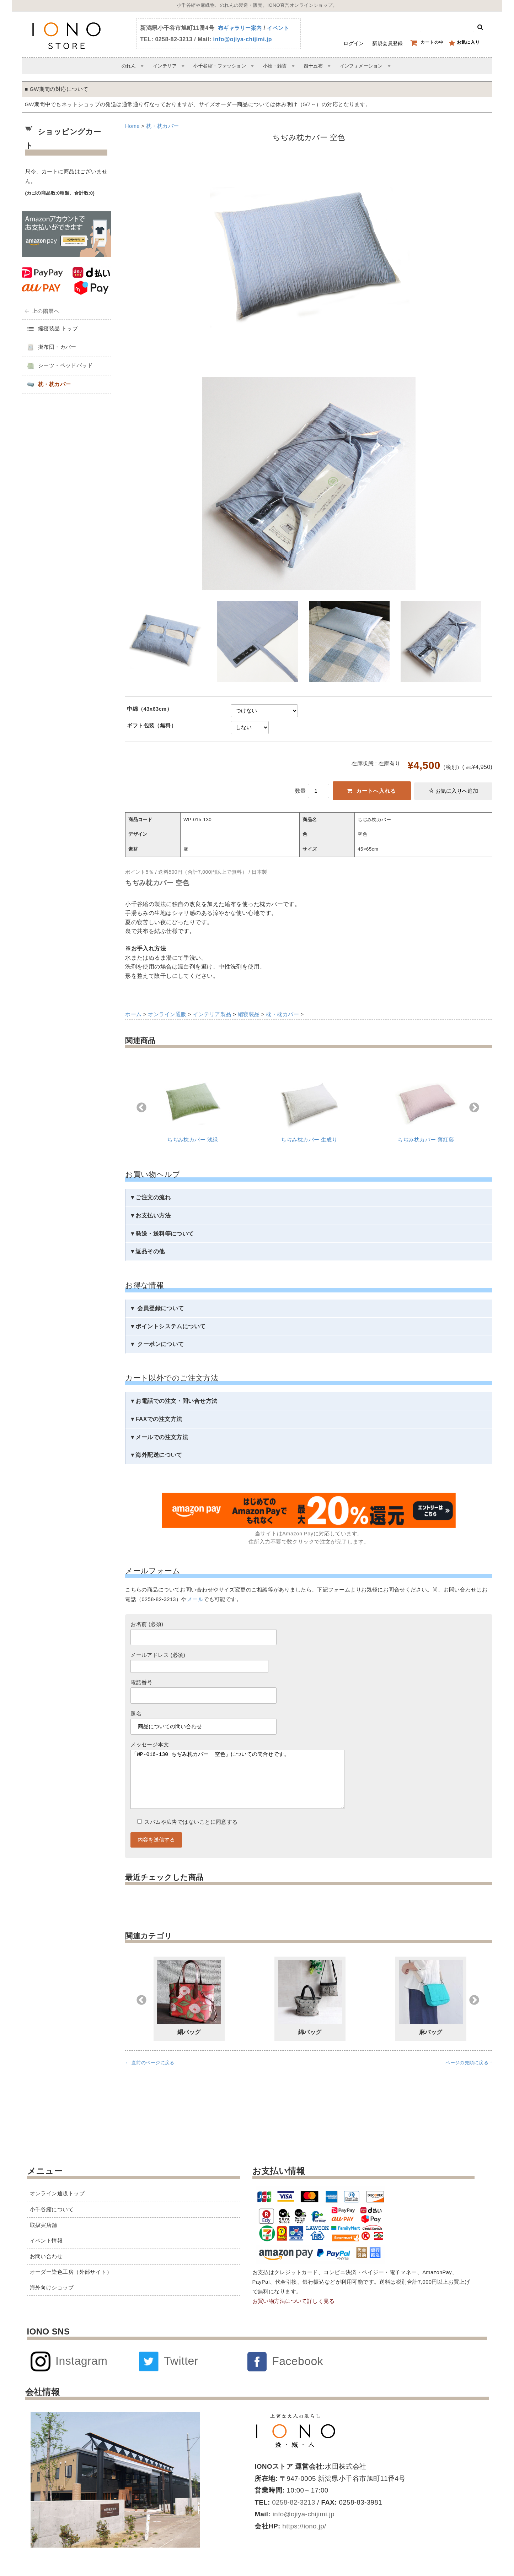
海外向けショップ (52, 2287)
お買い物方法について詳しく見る (293, 2301)
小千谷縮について (52, 2209)
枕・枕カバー (162, 126)
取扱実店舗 (43, 2225)
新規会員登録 (387, 43)
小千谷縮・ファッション (219, 66)
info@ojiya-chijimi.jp (242, 39)
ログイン (353, 43)
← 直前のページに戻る (150, 2076)
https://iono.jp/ (303, 2526)
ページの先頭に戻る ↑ (468, 2076)
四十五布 (313, 66)
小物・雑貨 (275, 66)
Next (474, 1107)
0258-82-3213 (292, 2502)
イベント (278, 28)
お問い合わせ (46, 2256)
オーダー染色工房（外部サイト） (71, 2272)
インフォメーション (361, 66)
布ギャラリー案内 (240, 28)
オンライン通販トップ (57, 2193)
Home (132, 126)
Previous (141, 1107)
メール (195, 1599)
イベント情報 (46, 2241)
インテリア (165, 66)
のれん (129, 66)
